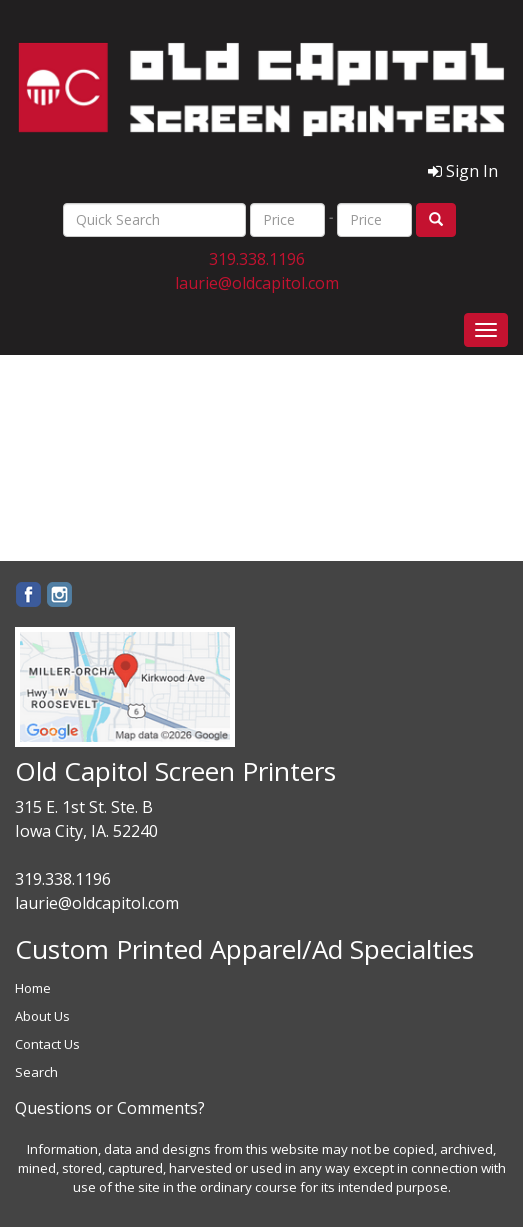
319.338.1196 (257, 259)
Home (33, 988)
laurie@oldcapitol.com (257, 283)
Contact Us (47, 1044)
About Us (42, 1016)
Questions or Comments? (110, 1108)
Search (36, 1072)
